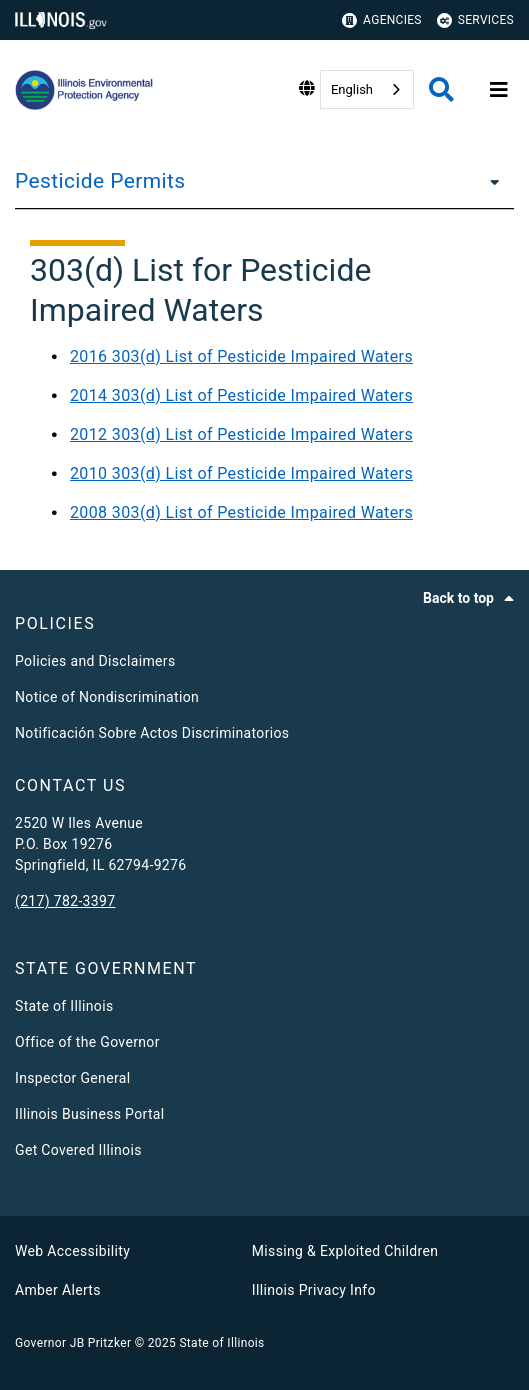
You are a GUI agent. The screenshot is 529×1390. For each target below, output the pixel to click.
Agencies (382, 20)
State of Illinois (64, 1006)
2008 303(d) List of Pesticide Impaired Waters (241, 512)
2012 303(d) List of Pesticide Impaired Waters (241, 434)
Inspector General (72, 1078)
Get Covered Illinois (78, 1150)
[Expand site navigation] (499, 90)
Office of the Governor (87, 1042)
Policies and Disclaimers (95, 661)
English (352, 89)
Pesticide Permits (100, 181)
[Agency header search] (441, 89)
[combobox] (367, 89)
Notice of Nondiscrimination (107, 697)
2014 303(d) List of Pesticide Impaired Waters (241, 395)
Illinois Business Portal (90, 1114)
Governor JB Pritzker (73, 1343)
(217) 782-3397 (65, 901)
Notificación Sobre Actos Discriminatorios (152, 733)
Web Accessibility (72, 1251)
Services (475, 20)
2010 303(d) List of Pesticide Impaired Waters (241, 473)
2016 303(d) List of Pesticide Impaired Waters (241, 356)
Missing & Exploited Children (345, 1251)
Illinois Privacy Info (314, 1290)
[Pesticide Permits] (489, 181)
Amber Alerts (58, 1290)
